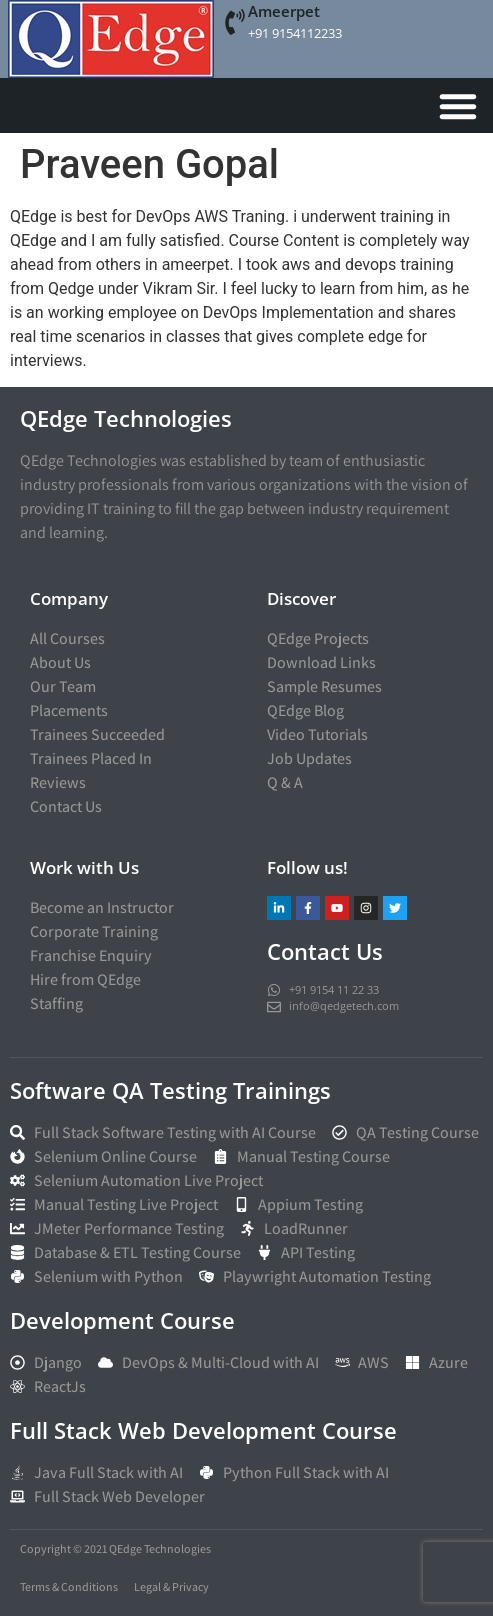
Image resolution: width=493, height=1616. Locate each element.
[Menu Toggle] (458, 106)
